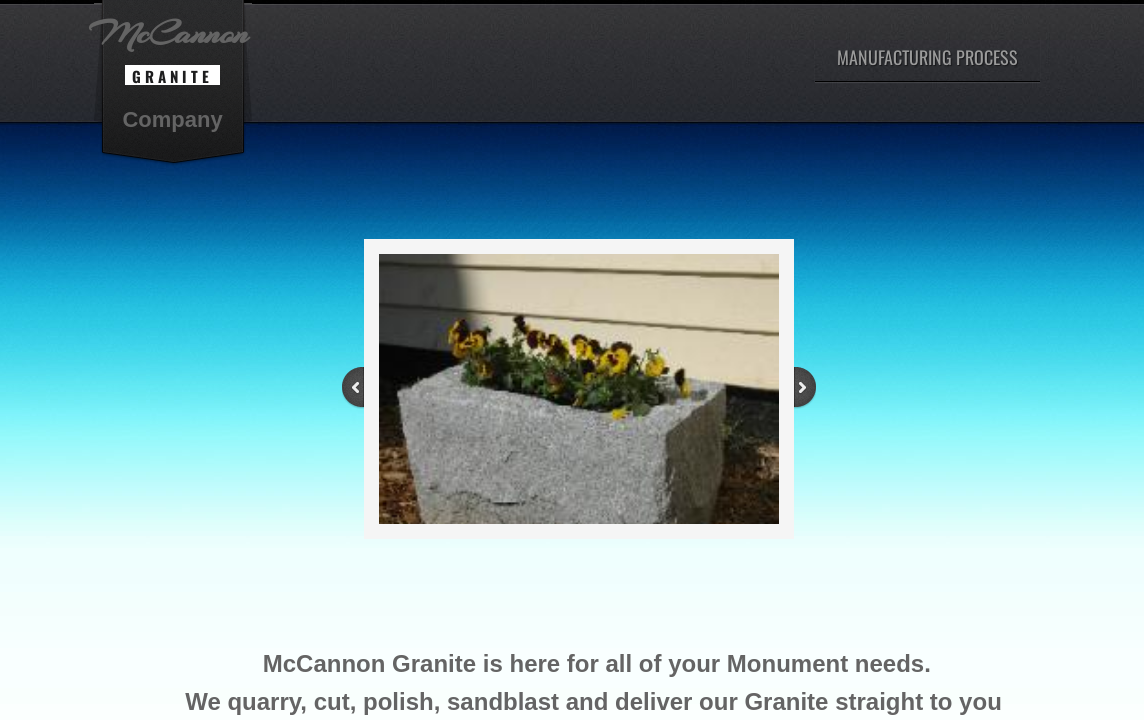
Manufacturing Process (927, 57)
